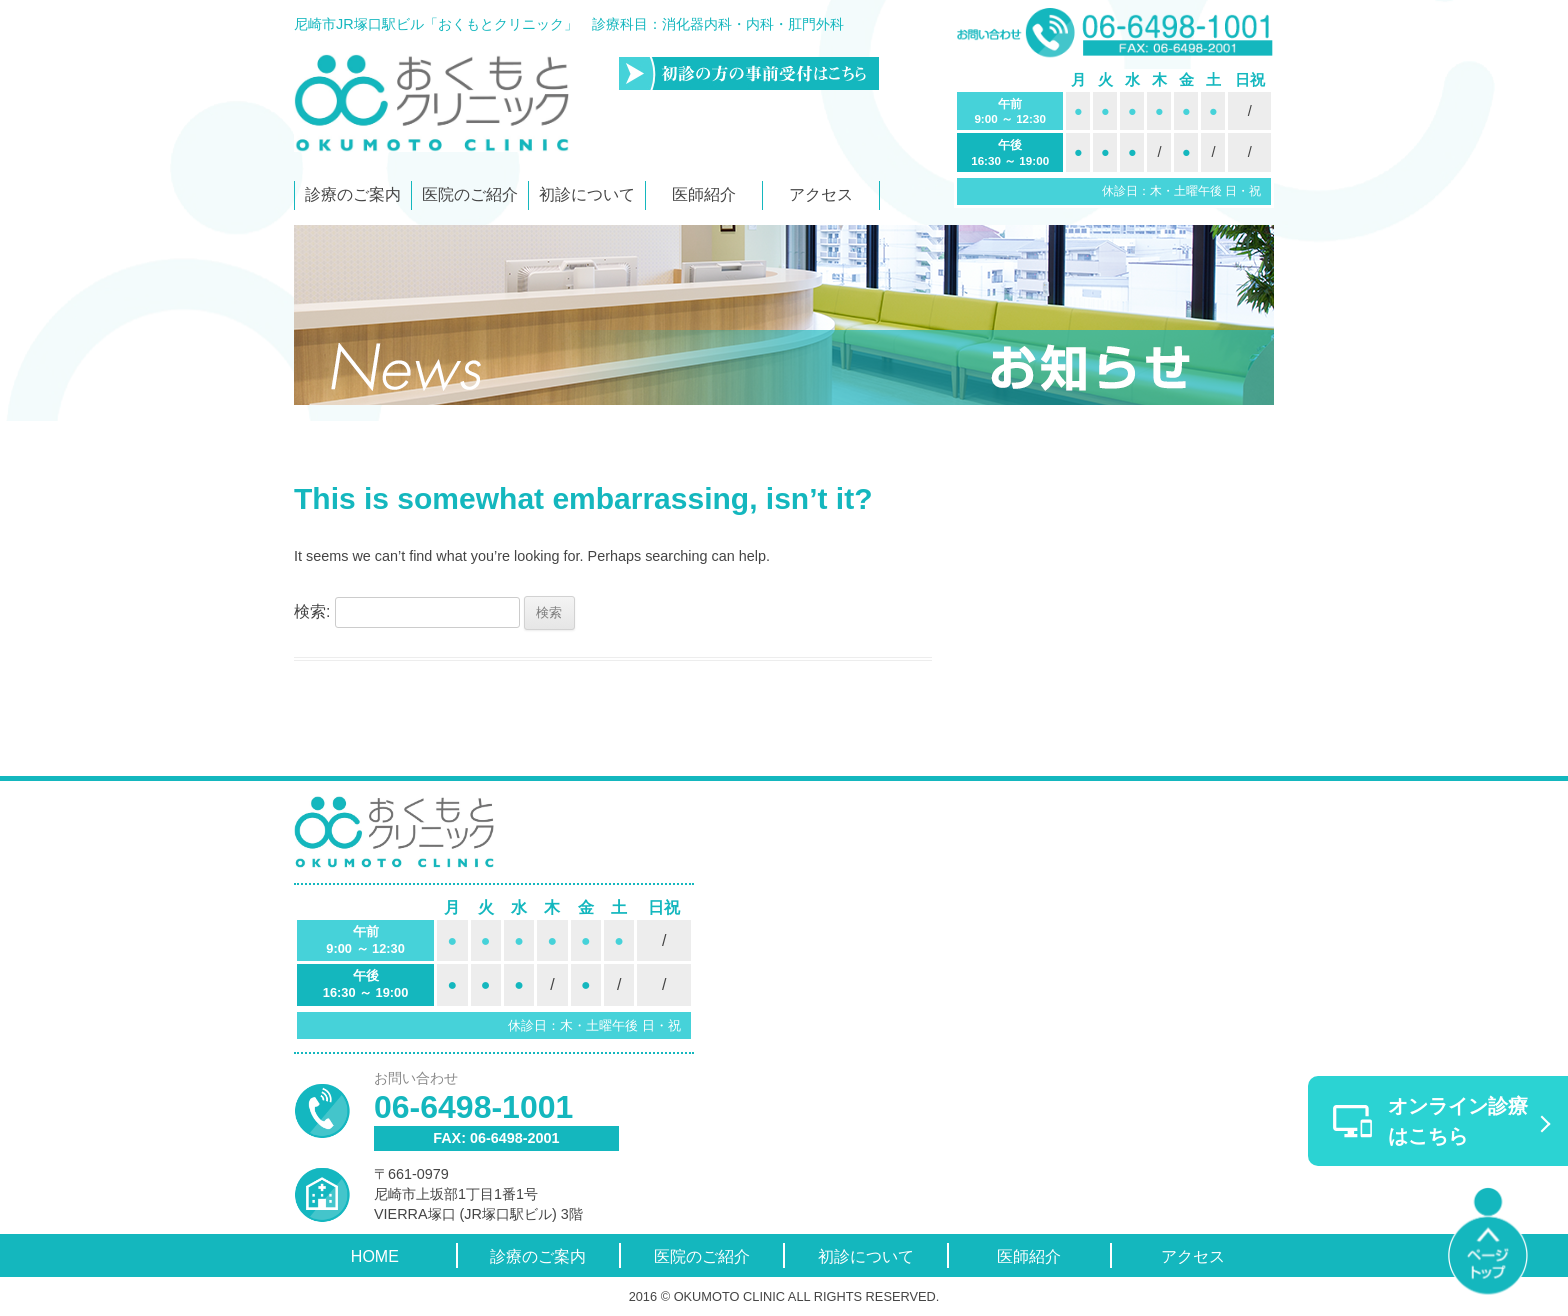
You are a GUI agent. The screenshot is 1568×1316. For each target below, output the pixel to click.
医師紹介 (704, 194)
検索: (312, 611)
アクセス (821, 194)
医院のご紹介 (470, 194)
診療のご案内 (353, 194)
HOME (375, 1256)
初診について (587, 194)
